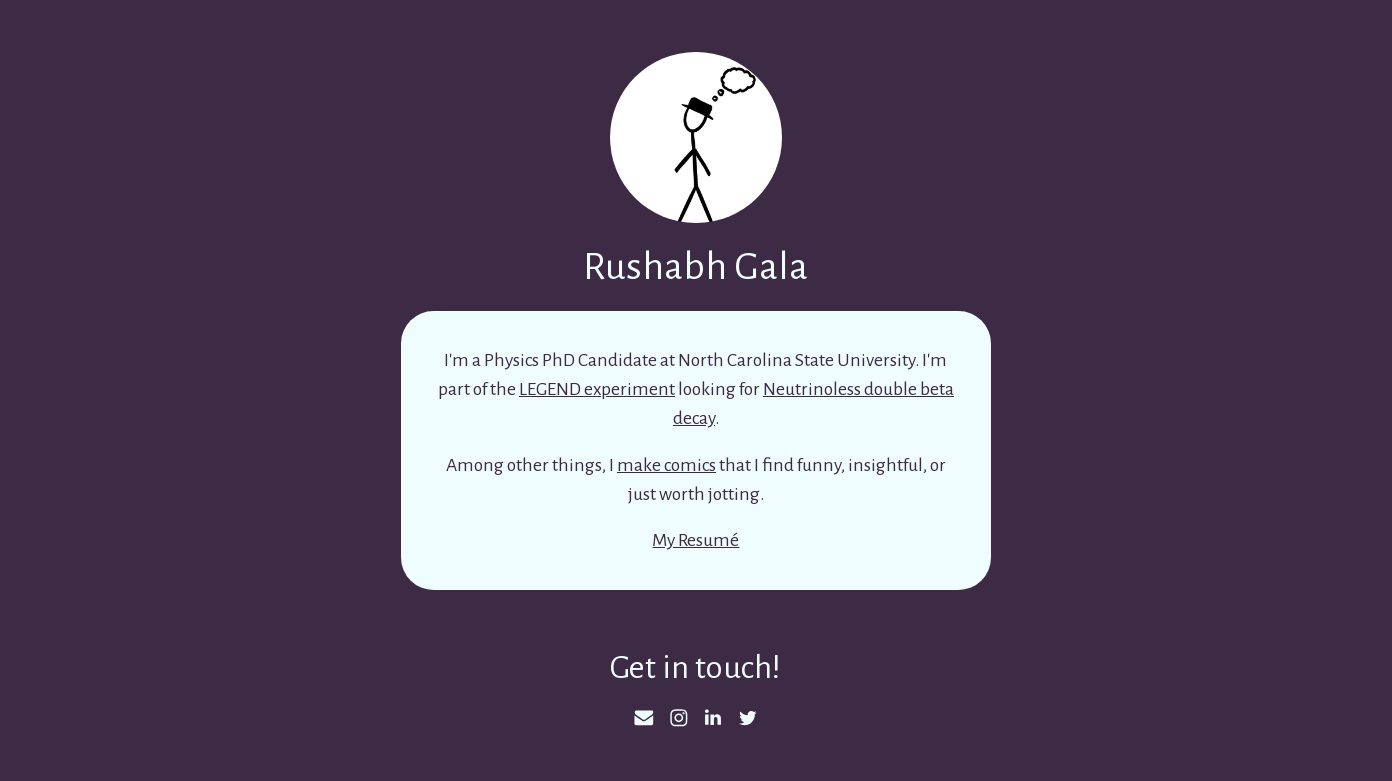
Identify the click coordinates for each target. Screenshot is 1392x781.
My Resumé (695, 540)
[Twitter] (748, 718)
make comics (666, 465)
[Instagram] (679, 718)
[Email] (644, 718)
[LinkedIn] (713, 718)
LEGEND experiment (597, 389)
